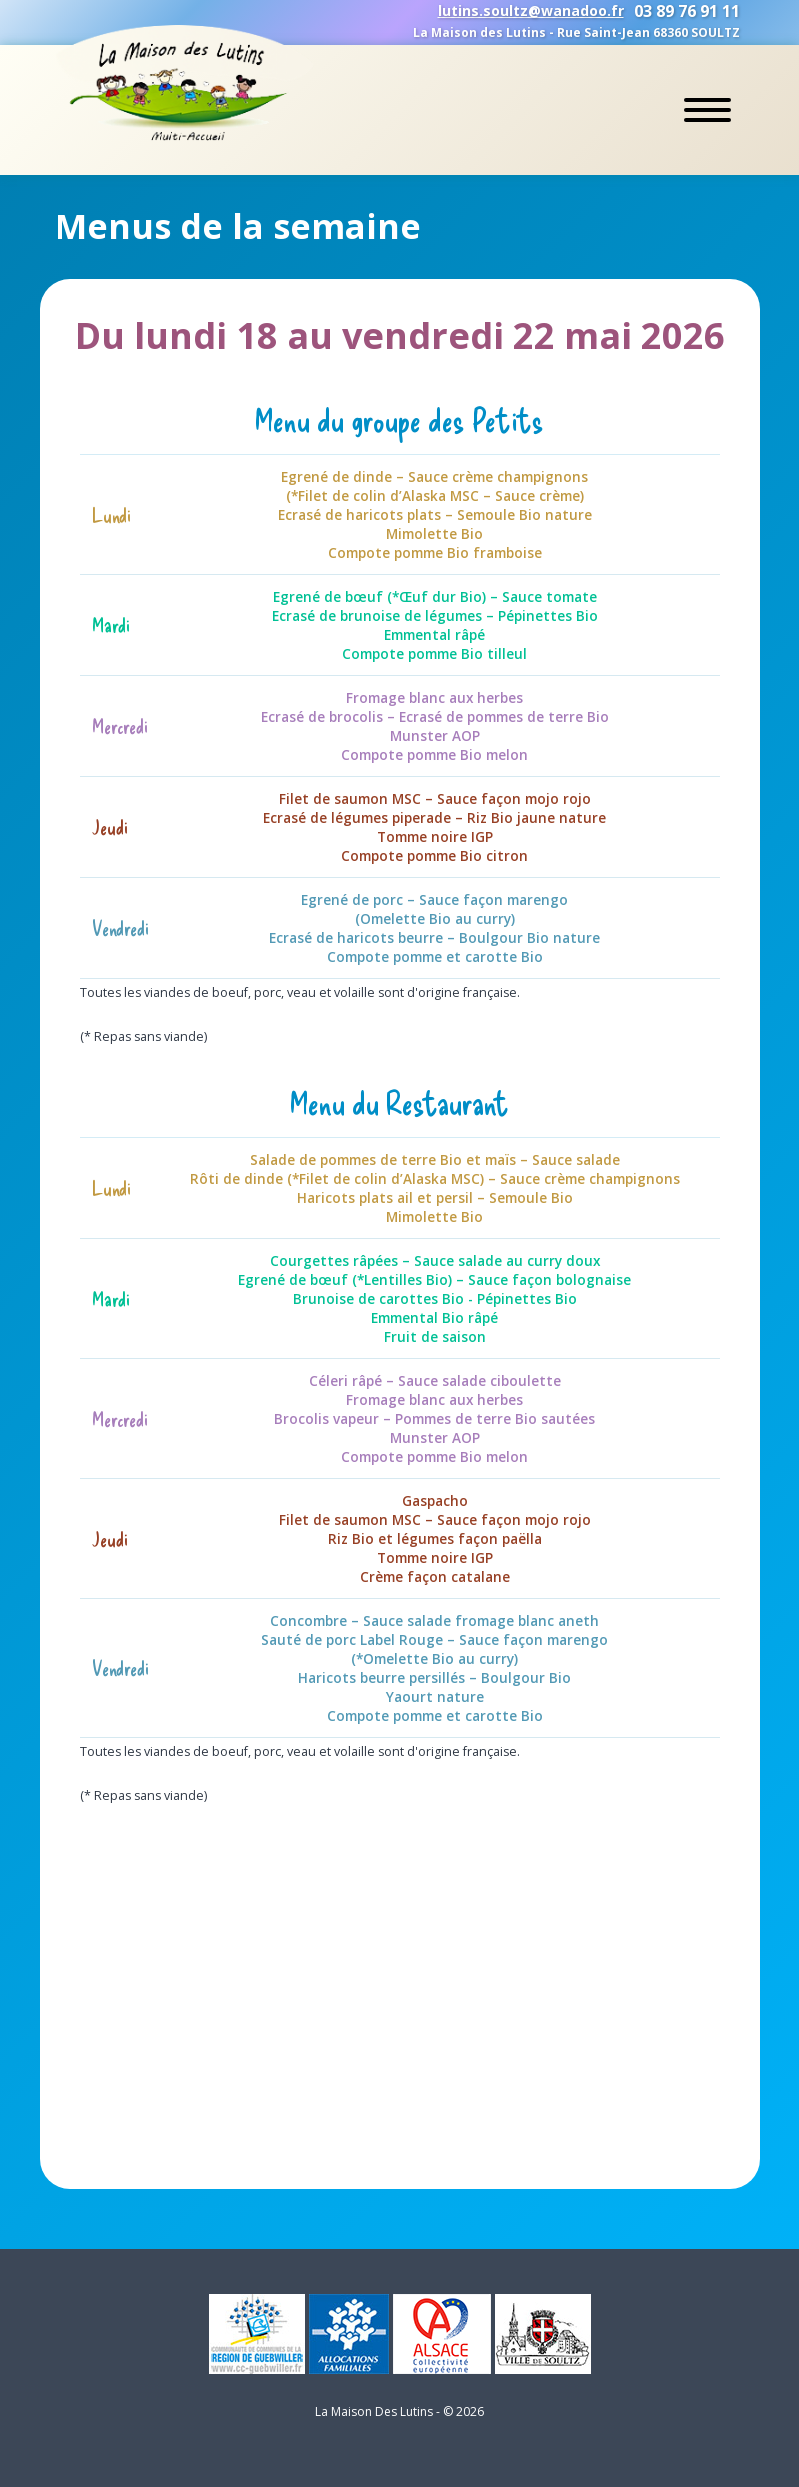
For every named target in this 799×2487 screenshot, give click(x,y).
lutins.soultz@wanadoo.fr (531, 10)
